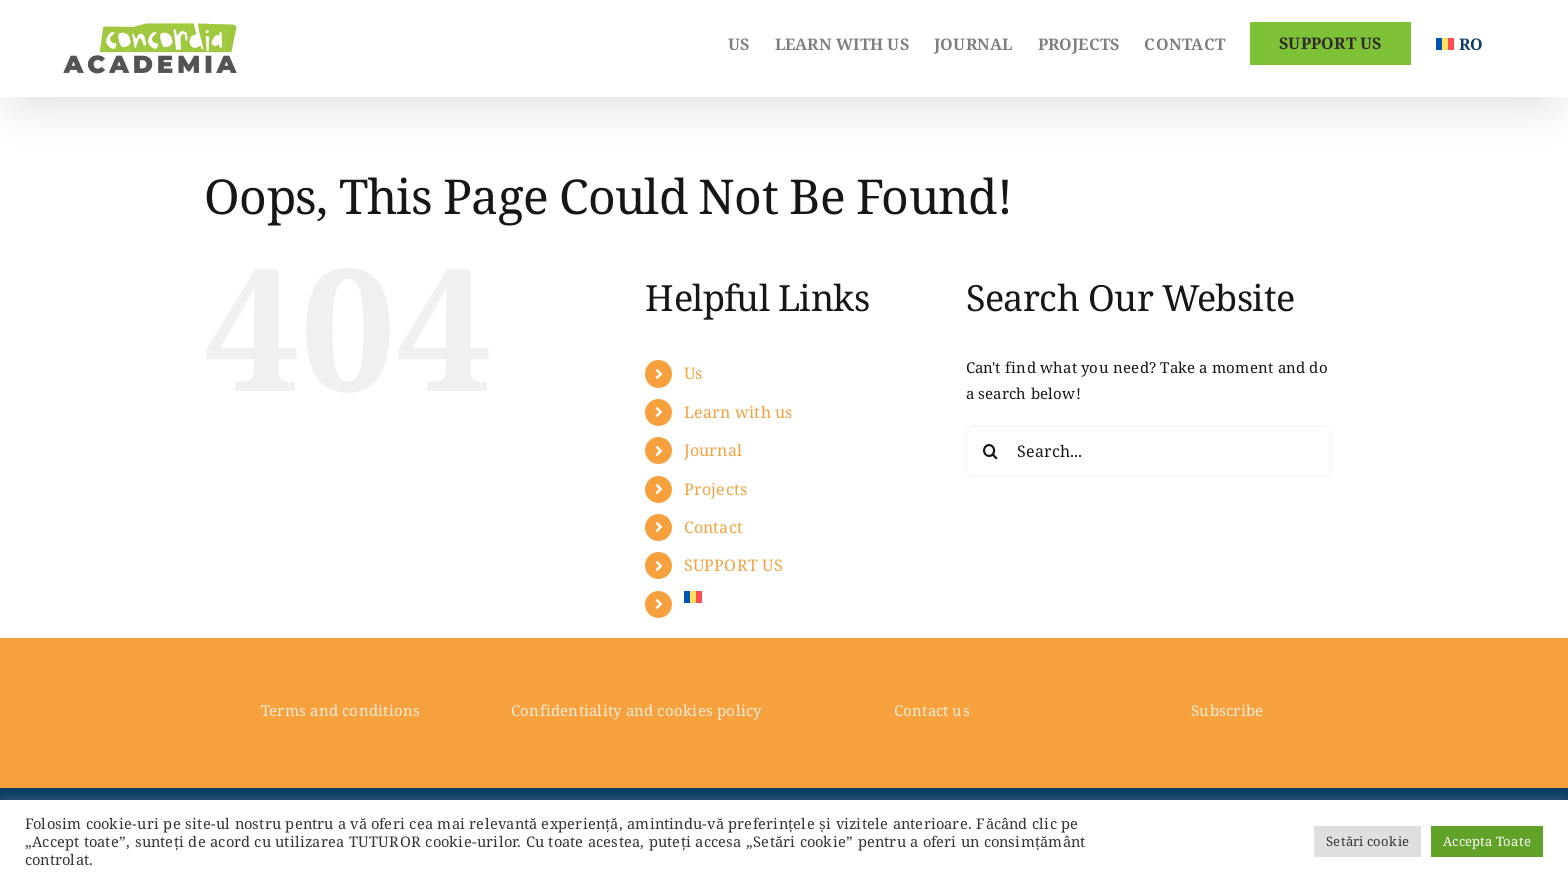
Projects (716, 489)
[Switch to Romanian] (1459, 42)
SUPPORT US (733, 565)
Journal (713, 450)
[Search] (991, 451)
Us (693, 373)
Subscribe (1227, 710)
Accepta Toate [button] (1487, 841)
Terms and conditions (341, 710)
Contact (714, 527)
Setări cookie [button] (1367, 841)
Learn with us (738, 412)
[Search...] (1149, 451)
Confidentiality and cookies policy (636, 710)
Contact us (932, 710)
